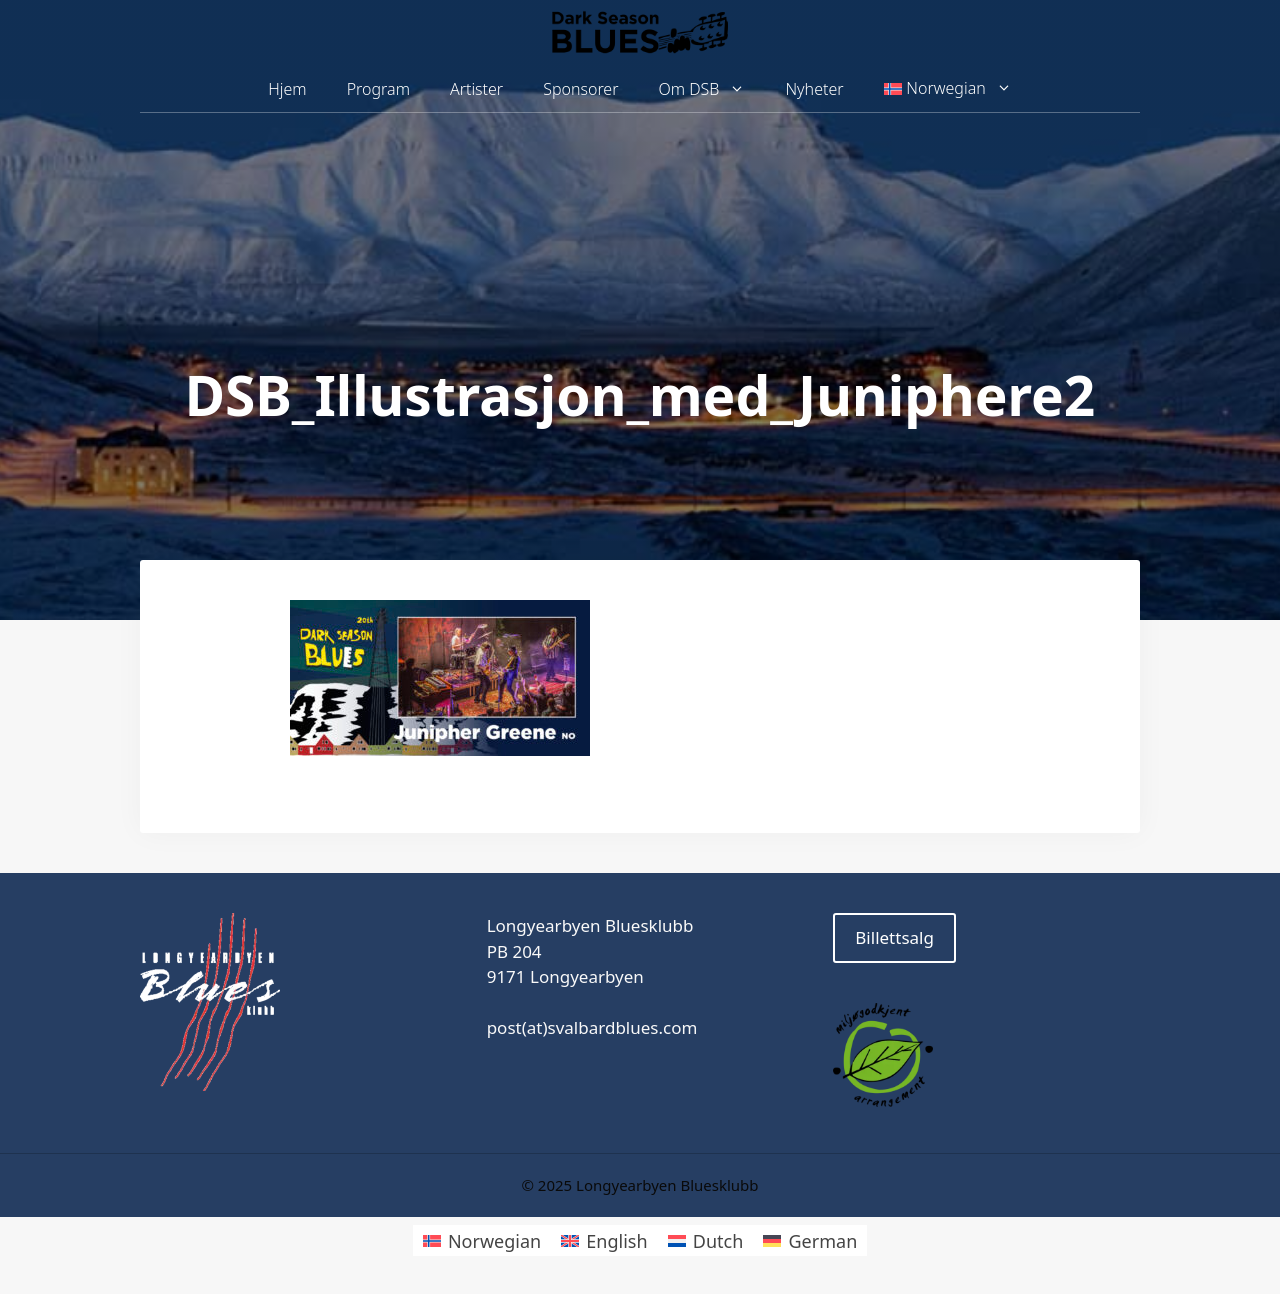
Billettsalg (894, 937)
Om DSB (712, 89)
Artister (476, 89)
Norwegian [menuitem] (494, 1241)
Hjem (287, 89)
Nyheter (814, 89)
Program (378, 89)
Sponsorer (580, 89)
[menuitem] (948, 89)
